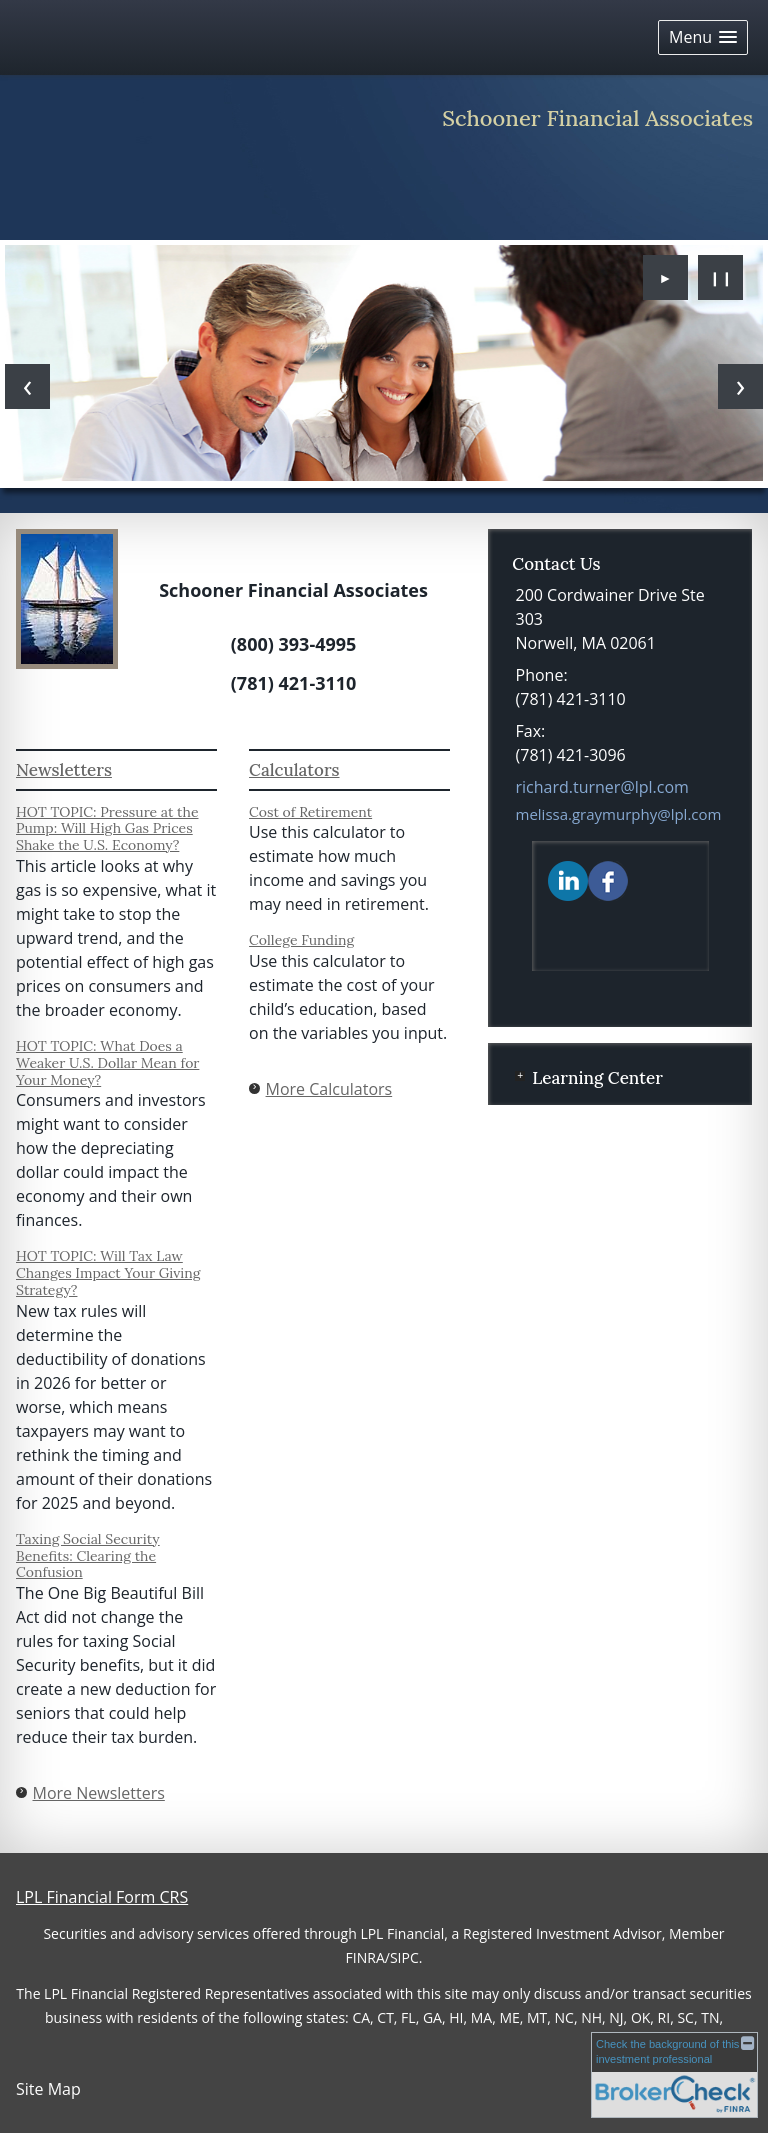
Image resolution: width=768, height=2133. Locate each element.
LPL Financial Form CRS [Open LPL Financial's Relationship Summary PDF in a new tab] (102, 1897)
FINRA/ (368, 1957)
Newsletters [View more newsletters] (64, 770)
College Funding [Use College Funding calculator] (301, 940)
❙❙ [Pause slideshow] (721, 277)
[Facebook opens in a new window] (608, 880)
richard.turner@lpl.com (602, 787)
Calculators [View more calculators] (294, 770)
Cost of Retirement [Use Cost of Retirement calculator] (310, 812)
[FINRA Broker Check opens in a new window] (674, 2074)
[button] (703, 37)
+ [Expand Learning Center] (520, 1076)
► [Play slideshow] (666, 277)
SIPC (404, 1957)
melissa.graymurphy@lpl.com (619, 814)
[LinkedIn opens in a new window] (568, 880)
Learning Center (597, 1078)
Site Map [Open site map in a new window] (48, 2089)
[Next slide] (740, 386)
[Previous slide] (27, 386)
